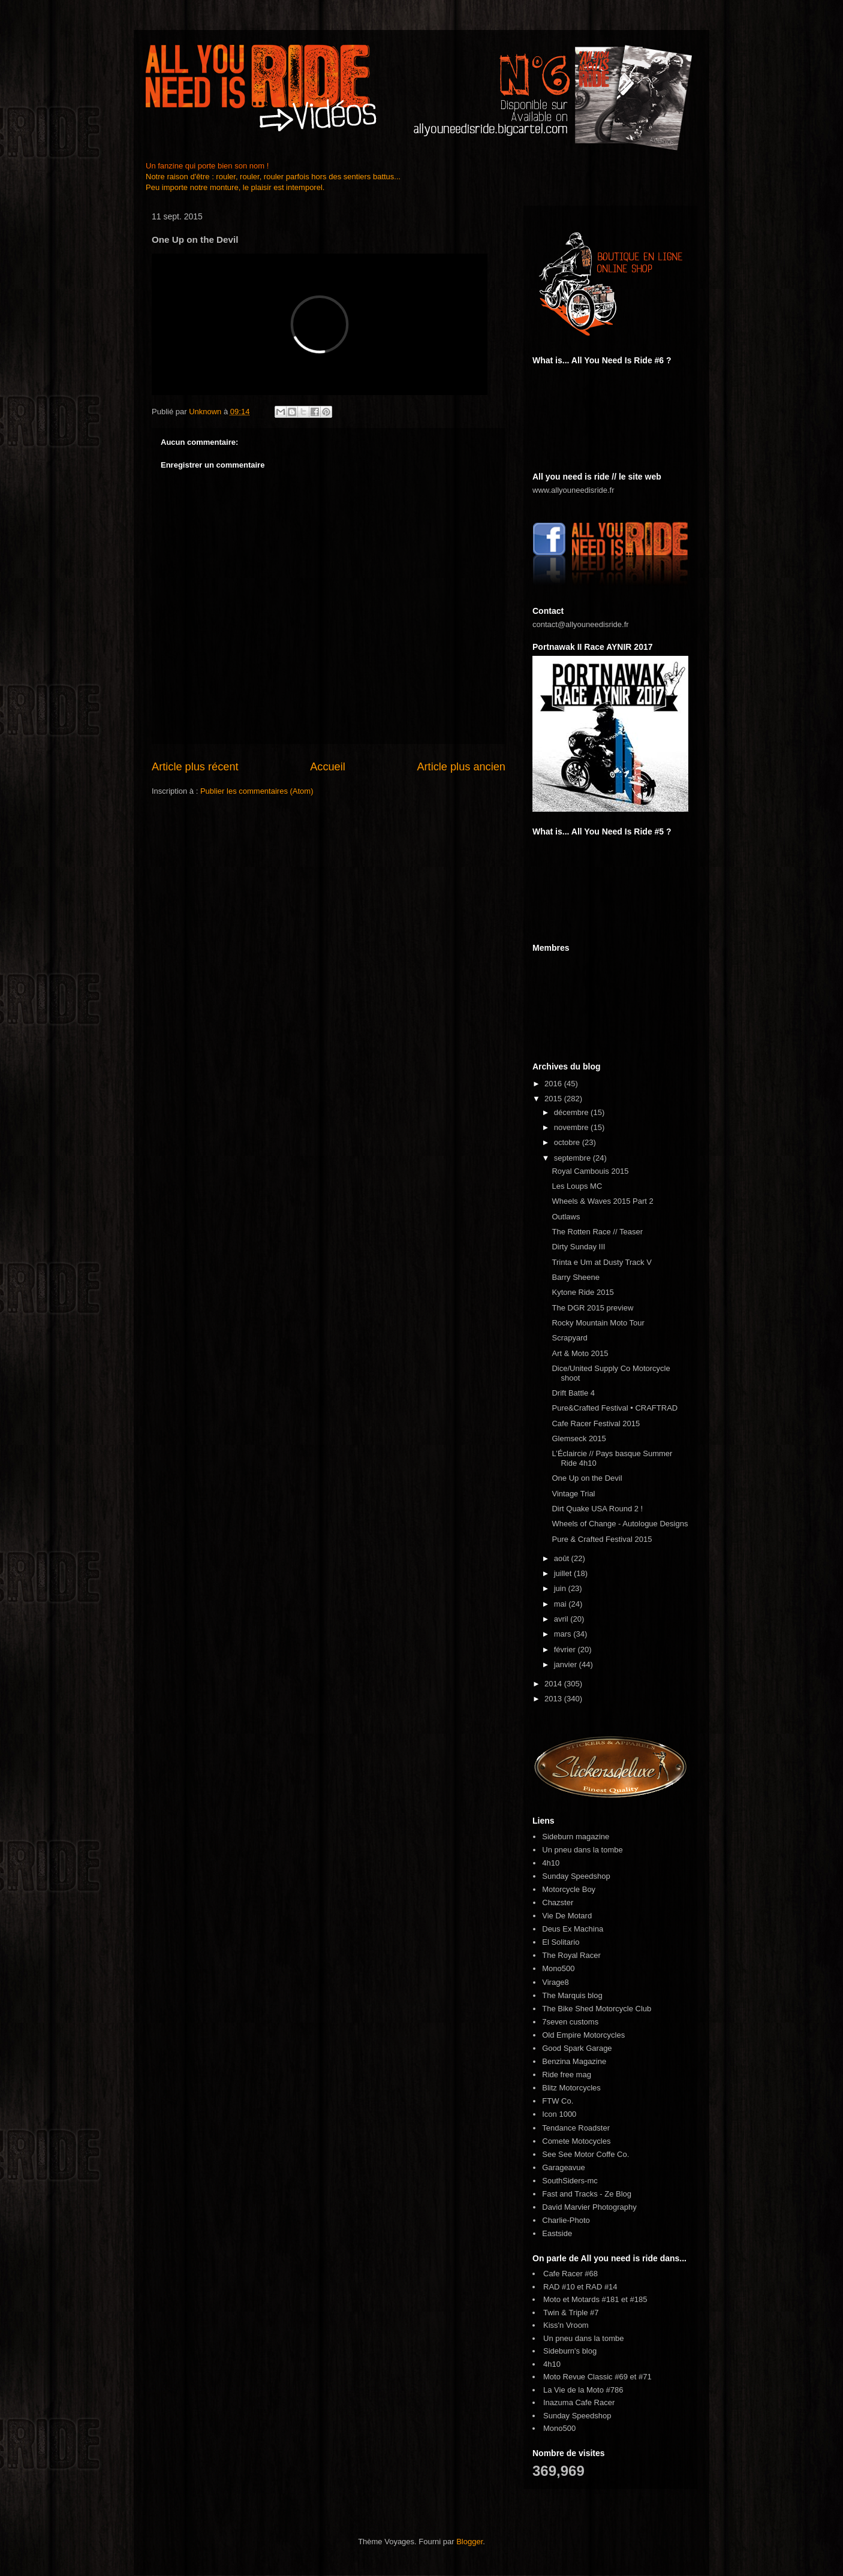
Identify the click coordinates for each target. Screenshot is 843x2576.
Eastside (557, 2233)
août (562, 1558)
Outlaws (566, 1216)
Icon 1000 (559, 2114)
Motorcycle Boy (568, 1889)
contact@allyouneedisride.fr (580, 624)
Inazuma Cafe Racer (579, 2402)
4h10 (550, 1862)
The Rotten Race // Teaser (597, 1231)
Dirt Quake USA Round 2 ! (597, 1508)
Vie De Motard (567, 1915)
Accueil (327, 767)
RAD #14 (602, 2286)
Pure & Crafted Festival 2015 (602, 1539)
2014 (554, 1683)
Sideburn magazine (575, 1836)
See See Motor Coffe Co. (585, 2154)
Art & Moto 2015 (580, 1353)
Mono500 (558, 1968)
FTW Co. (557, 2100)
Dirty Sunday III (578, 1246)
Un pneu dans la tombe (582, 1849)
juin (561, 1588)
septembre (573, 1157)
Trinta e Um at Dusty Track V (601, 1262)
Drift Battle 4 (573, 1392)
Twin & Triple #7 (571, 2312)
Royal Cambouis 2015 (590, 1171)
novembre (572, 1127)
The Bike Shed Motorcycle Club (596, 2008)
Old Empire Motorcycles (583, 2034)
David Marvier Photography (589, 2207)
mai (561, 1603)
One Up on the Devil (587, 1478)
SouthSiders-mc (569, 2180)
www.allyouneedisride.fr (573, 490)
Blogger (469, 2541)
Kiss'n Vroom (566, 2325)
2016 (554, 1083)
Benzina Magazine (574, 2061)
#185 (639, 2299)
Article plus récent (195, 767)
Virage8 (555, 1982)
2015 (554, 1098)
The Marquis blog (572, 1995)
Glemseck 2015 (579, 1438)
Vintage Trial (573, 1493)
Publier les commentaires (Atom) (257, 791)
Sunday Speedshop (576, 1876)
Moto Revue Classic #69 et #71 (597, 2376)
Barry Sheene (576, 1277)
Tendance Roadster (576, 2127)
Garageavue (563, 2167)
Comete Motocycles (576, 2141)
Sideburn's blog (570, 2350)
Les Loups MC (577, 1186)
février (566, 1649)
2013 (554, 1698)
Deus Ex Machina (572, 1928)
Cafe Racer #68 (570, 2273)
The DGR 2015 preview (592, 1307)
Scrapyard (569, 1337)
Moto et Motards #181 (581, 2299)
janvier (566, 1664)
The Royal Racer (571, 1955)
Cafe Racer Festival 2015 (596, 1423)
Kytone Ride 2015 (582, 1292)
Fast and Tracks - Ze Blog (586, 2193)
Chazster (557, 1902)
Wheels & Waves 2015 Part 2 (602, 1201)
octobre (568, 1142)
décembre (572, 1112)
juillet (564, 1573)
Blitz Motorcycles (571, 2087)
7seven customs (570, 2021)
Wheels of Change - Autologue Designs (620, 1523)
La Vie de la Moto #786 (583, 2389)
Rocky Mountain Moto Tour (598, 1322)
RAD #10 (559, 2286)
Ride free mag (566, 2074)
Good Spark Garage (577, 2048)
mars (564, 1633)
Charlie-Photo (566, 2220)
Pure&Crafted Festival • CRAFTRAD (615, 1407)
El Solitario (560, 1942)
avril (562, 1618)
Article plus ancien (461, 767)
